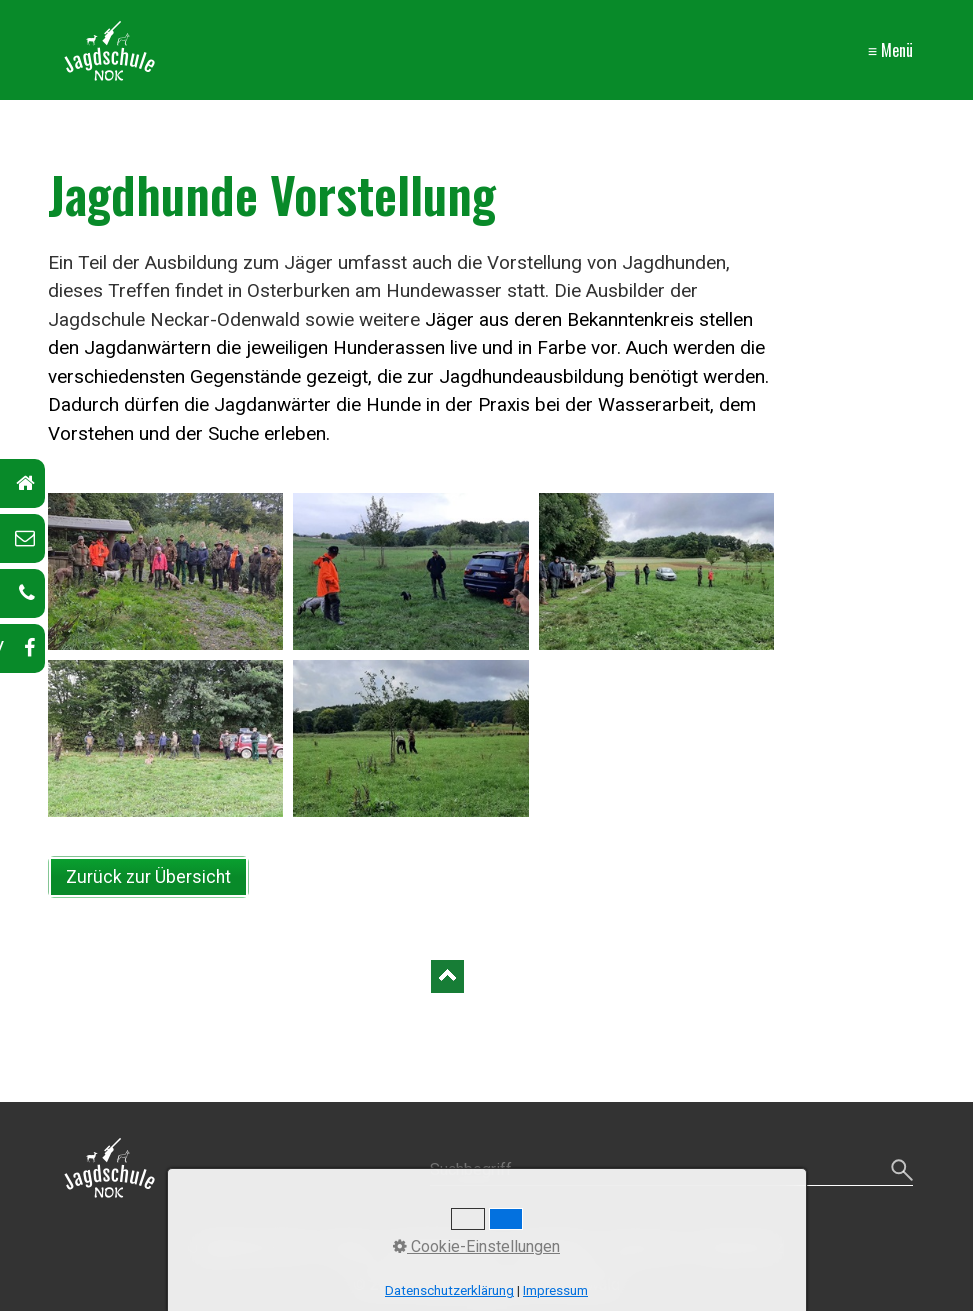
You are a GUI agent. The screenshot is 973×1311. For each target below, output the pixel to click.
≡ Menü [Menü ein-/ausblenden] (890, 50)
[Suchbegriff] (671, 1170)
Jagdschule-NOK (248, 1247)
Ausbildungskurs (443, 1247)
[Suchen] (899, 1170)
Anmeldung (553, 1247)
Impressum (644, 1247)
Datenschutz (740, 1247)
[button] (148, 877)
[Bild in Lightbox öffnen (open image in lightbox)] (166, 571)
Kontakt (346, 1247)
